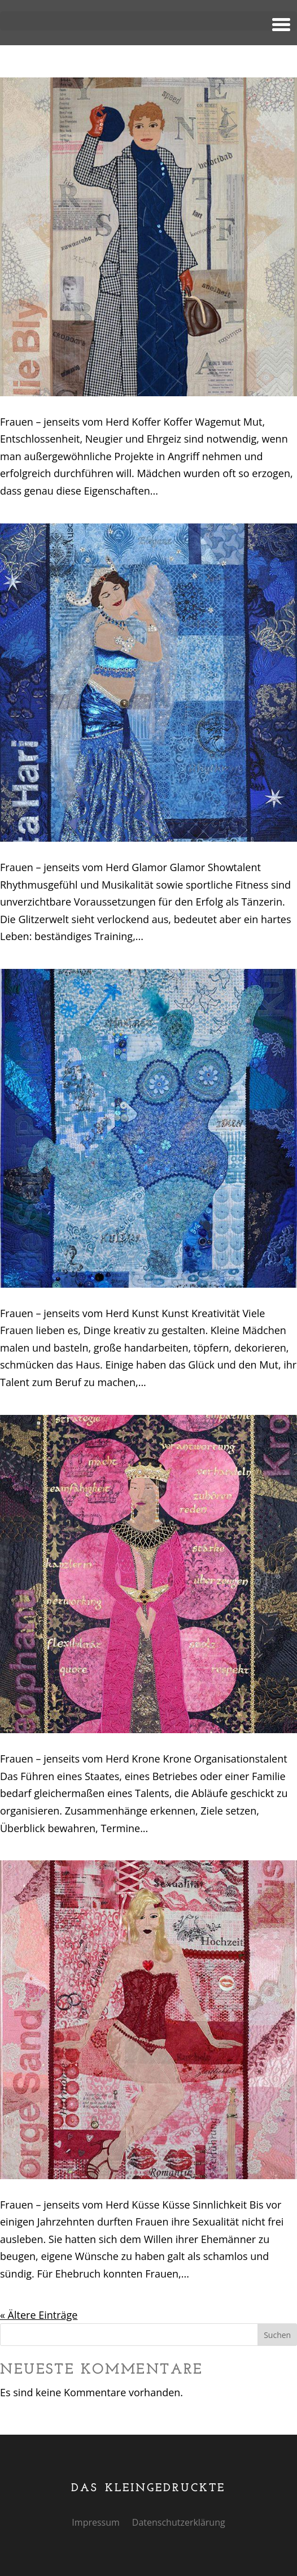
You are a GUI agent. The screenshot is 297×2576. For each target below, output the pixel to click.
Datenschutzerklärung (178, 2523)
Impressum (95, 2523)
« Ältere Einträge (38, 2315)
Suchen (277, 2335)
